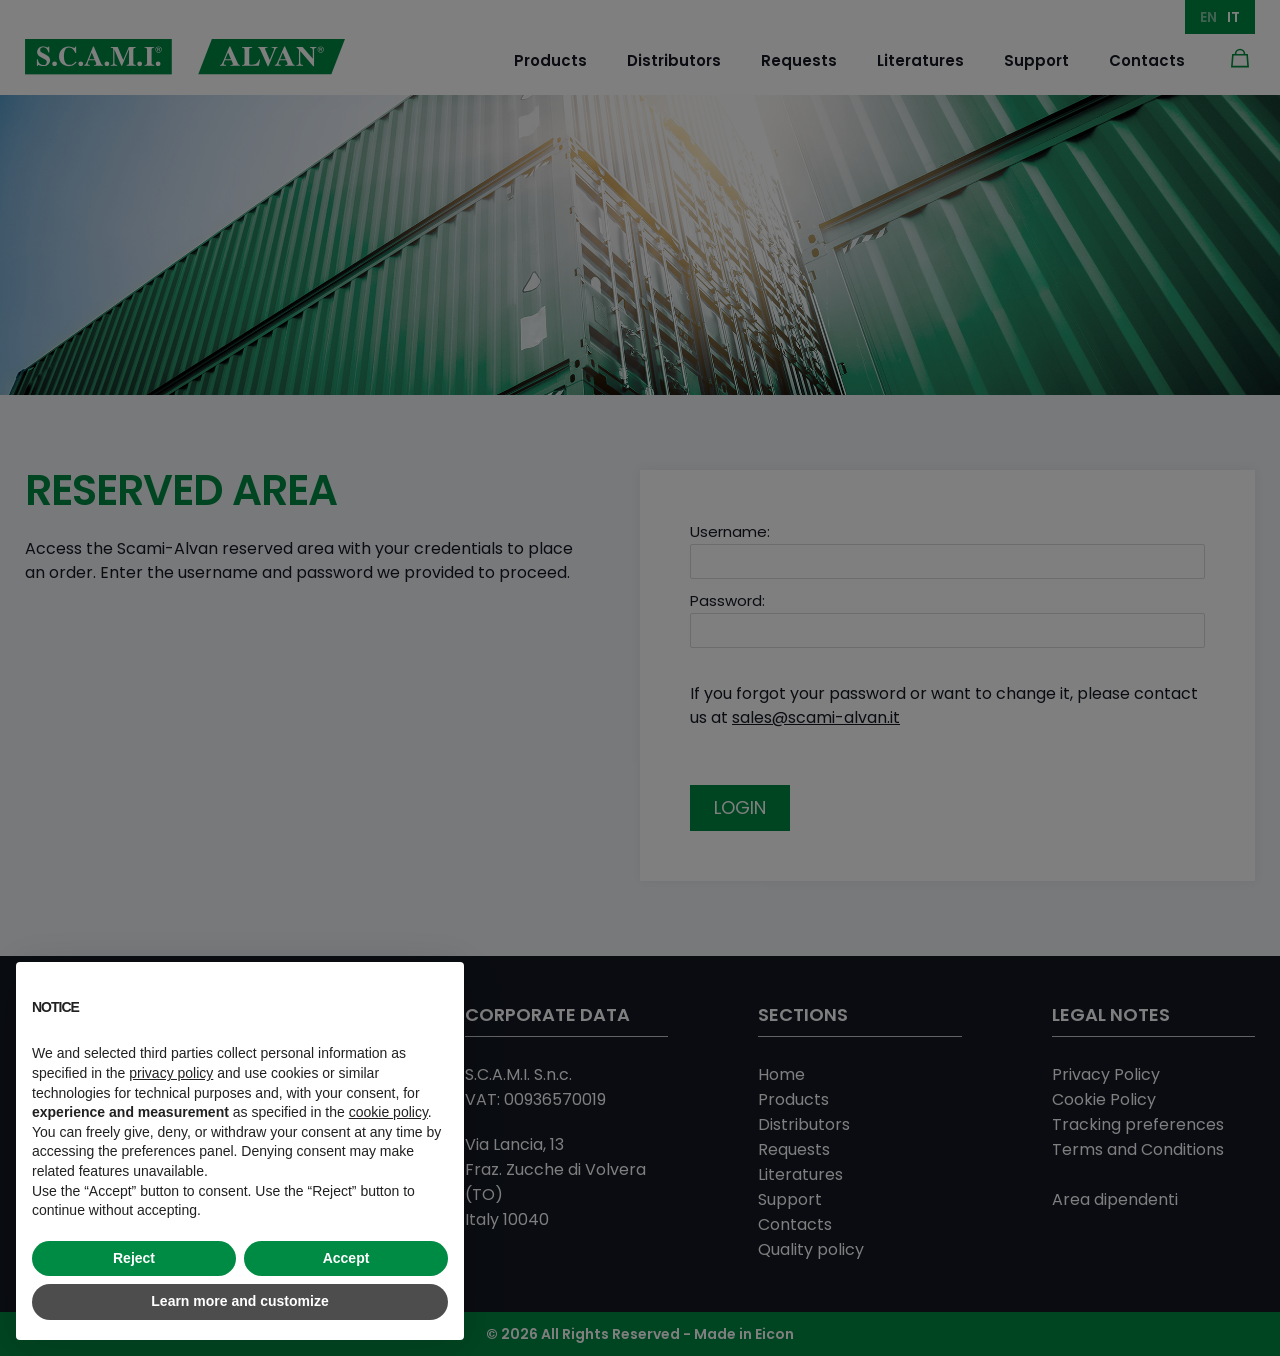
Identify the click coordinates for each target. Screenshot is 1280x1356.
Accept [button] (346, 1258)
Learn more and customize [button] (239, 1301)
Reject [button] (134, 1258)
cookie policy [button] (388, 1112)
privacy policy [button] (171, 1073)
